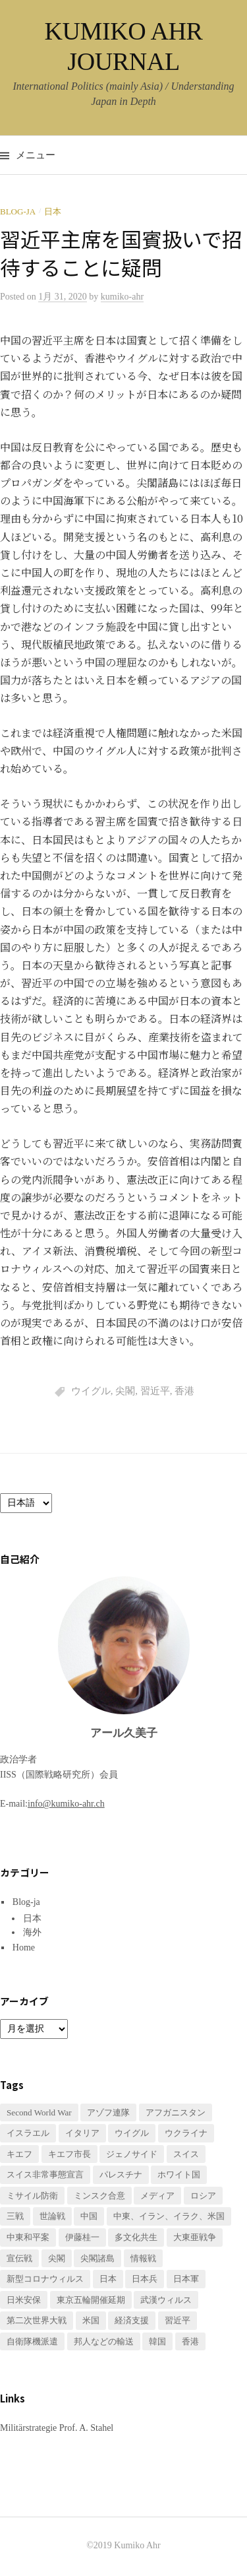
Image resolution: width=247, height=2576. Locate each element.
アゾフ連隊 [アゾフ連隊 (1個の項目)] (108, 2112)
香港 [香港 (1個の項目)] (190, 2341)
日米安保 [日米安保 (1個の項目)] (24, 2300)
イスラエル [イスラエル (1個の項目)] (28, 2133)
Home (24, 1947)
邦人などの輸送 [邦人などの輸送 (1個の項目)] (104, 2341)
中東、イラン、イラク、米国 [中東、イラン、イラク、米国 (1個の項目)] (169, 2216)
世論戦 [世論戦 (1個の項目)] (52, 2216)
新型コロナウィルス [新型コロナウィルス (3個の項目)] (45, 2279)
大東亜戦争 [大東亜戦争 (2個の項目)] (194, 2237)
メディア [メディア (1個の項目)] (157, 2196)
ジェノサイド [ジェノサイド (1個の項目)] (131, 2154)
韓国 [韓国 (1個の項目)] (157, 2341)
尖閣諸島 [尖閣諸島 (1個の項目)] (97, 2258)
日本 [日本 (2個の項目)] (108, 2279)
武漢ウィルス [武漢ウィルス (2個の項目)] (166, 2300)
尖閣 (125, 1391)
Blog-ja (18, 211)
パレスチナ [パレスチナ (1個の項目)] (120, 2174)
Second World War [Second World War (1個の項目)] (39, 2112)
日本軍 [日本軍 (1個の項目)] (186, 2279)
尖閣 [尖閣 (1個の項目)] (56, 2258)
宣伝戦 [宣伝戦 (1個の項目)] (19, 2258)
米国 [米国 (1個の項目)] (90, 2320)
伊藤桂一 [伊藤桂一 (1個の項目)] (82, 2237)
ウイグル (91, 1391)
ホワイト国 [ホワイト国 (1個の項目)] (178, 2174)
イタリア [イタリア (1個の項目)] (82, 2133)
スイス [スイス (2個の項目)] (186, 2154)
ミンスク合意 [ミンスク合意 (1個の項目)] (99, 2196)
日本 (52, 211)
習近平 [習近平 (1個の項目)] (177, 2320)
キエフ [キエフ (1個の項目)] (19, 2154)
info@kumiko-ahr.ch (66, 1804)
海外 (32, 1932)
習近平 (155, 1391)
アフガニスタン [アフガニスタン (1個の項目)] (176, 2112)
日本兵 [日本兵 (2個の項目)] (144, 2279)
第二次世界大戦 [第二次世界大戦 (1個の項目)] (37, 2320)
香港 (184, 1391)
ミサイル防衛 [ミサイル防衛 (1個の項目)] (32, 2196)
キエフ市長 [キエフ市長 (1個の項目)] (69, 2154)
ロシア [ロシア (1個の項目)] (203, 2196)
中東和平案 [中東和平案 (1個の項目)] (28, 2237)
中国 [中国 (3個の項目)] (88, 2216)
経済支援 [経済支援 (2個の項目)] (132, 2320)
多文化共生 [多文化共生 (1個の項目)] (136, 2237)
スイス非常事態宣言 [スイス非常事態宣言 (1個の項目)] (45, 2174)
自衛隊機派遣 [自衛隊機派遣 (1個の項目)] (32, 2341)
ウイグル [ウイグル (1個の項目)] (132, 2133)
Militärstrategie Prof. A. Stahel (56, 2428)
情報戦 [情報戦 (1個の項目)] (143, 2258)
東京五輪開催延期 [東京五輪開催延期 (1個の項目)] (91, 2300)
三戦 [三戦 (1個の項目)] (15, 2216)
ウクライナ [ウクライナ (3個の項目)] (186, 2133)
